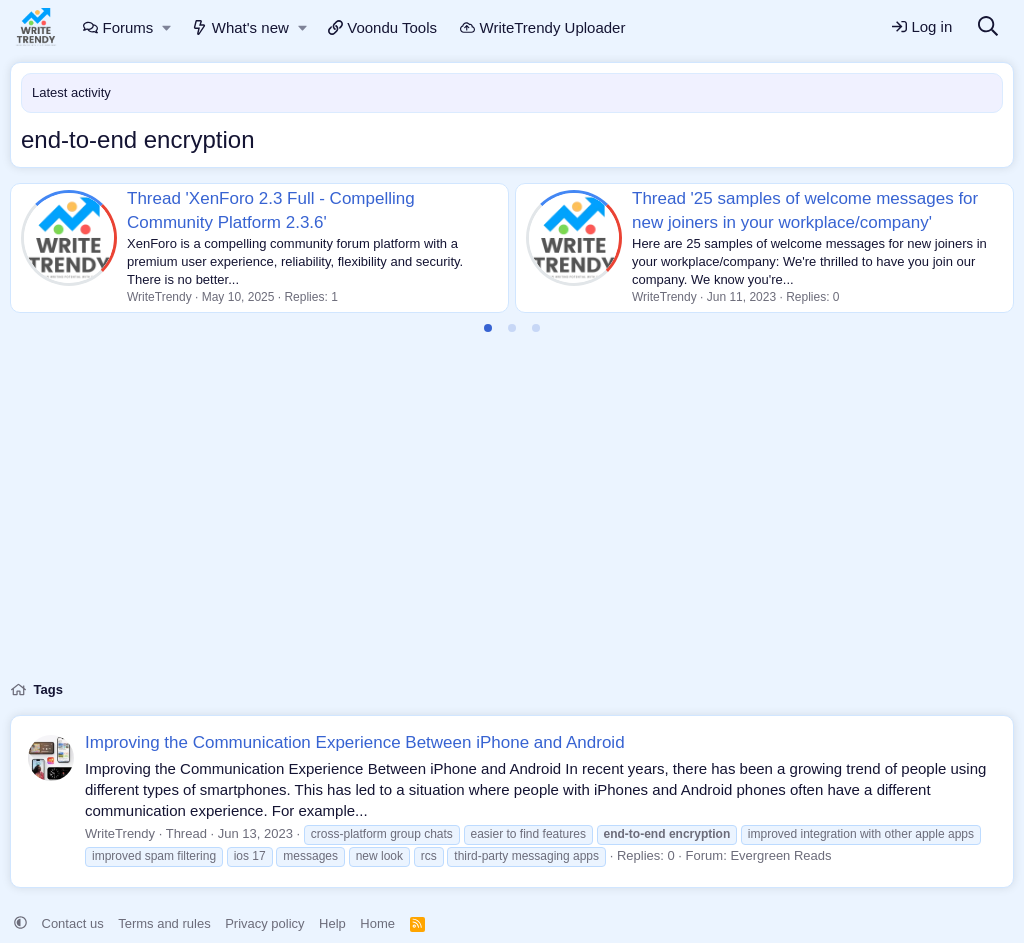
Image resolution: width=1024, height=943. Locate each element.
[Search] (988, 27)
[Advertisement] (512, 519)
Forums (118, 27)
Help (332, 923)
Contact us (73, 923)
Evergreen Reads (780, 855)
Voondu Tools (382, 27)
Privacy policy (264, 923)
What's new (240, 27)
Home (377, 923)
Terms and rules (164, 923)
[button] (167, 27)
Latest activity (71, 92)
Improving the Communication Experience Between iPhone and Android (355, 742)
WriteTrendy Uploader (542, 27)
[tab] (488, 328)
